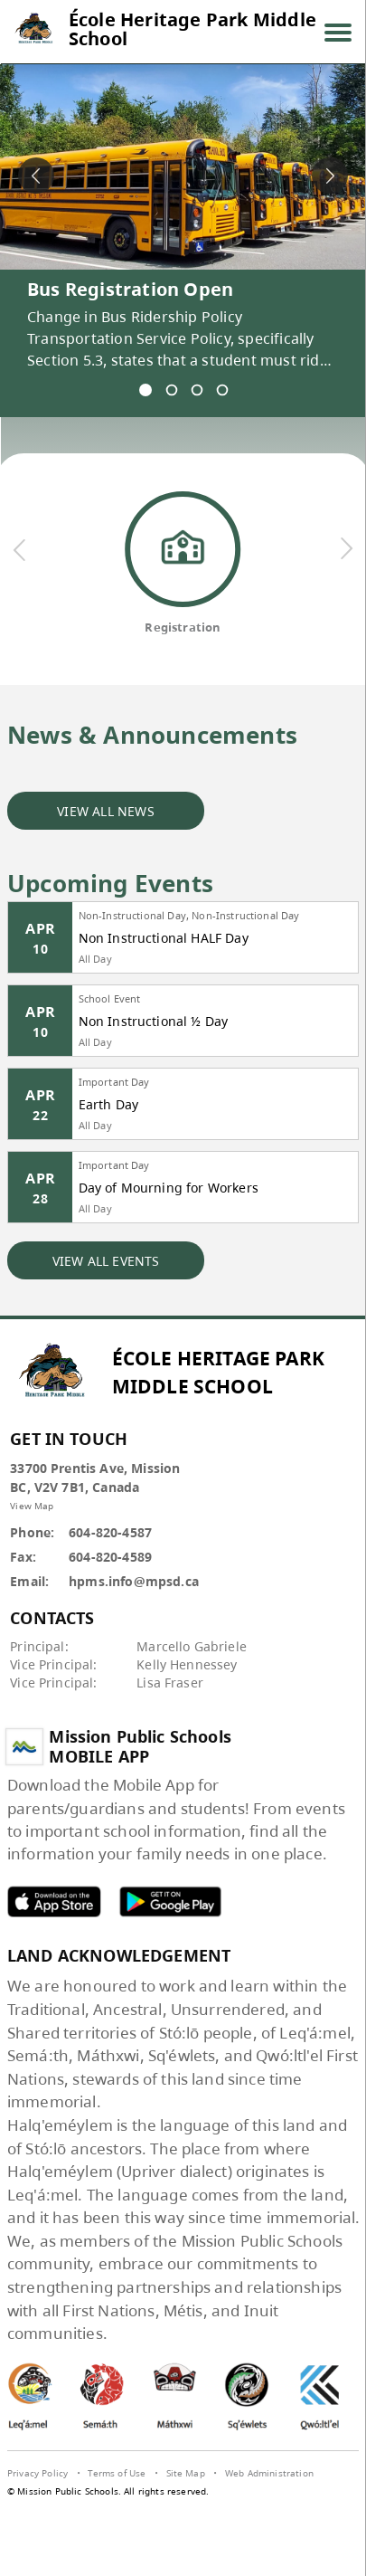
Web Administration (269, 2473)
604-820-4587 (110, 1532)
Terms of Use (116, 2473)
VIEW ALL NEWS (106, 811)
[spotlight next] (330, 175)
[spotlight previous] (36, 175)
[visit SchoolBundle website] (183, 2511)
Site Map (185, 2473)
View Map (31, 1505)
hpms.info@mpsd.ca (134, 1581)
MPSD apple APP (54, 1901)
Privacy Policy (37, 2473)
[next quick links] (345, 549)
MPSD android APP (170, 1901)
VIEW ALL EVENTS (106, 1260)
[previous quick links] (20, 549)
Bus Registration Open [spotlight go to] (130, 289)
